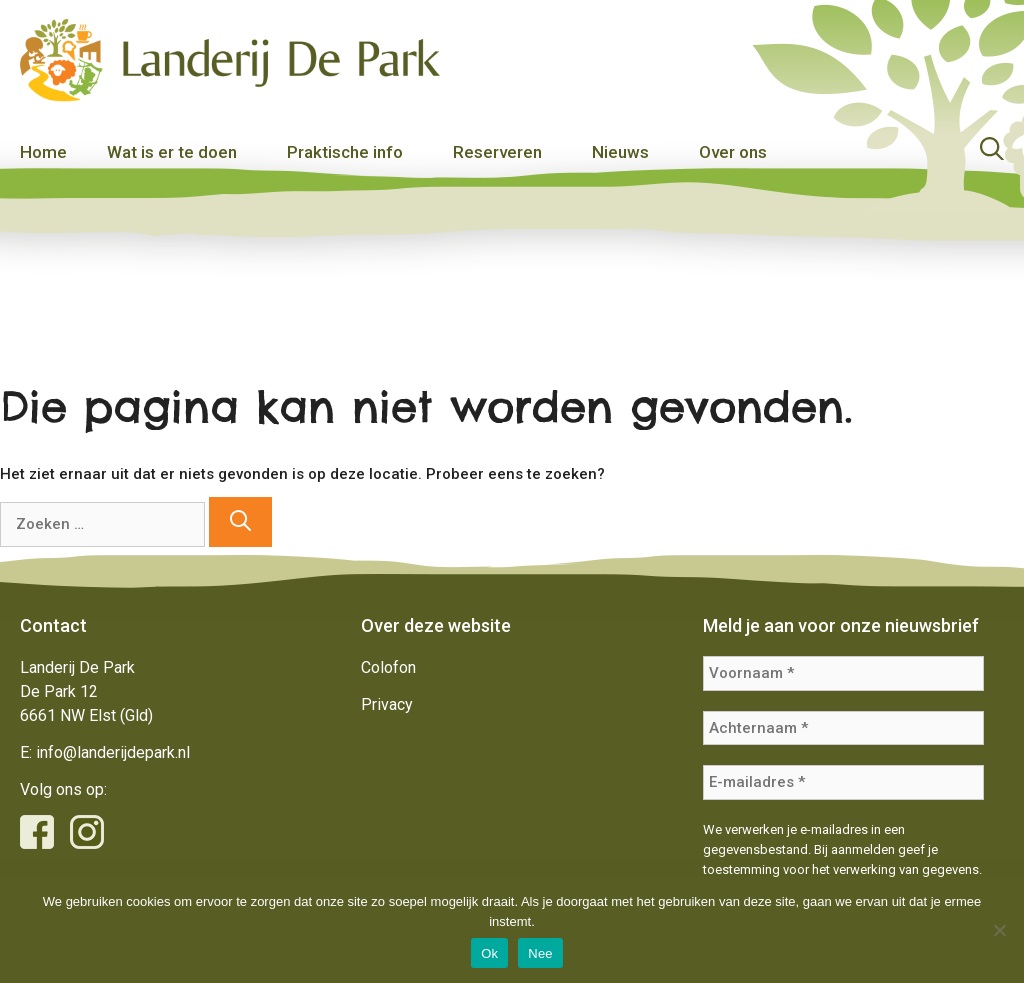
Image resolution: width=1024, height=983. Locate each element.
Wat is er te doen (172, 152)
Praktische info (345, 152)
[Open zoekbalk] (992, 152)
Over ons (733, 152)
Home (43, 152)
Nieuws (620, 152)
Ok (489, 953)
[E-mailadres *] (843, 782)
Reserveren (497, 152)
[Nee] (999, 930)
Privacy (387, 704)
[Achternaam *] (843, 728)
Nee (540, 953)
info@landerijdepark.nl (113, 752)
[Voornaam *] (843, 673)
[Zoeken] (240, 522)
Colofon (388, 667)
